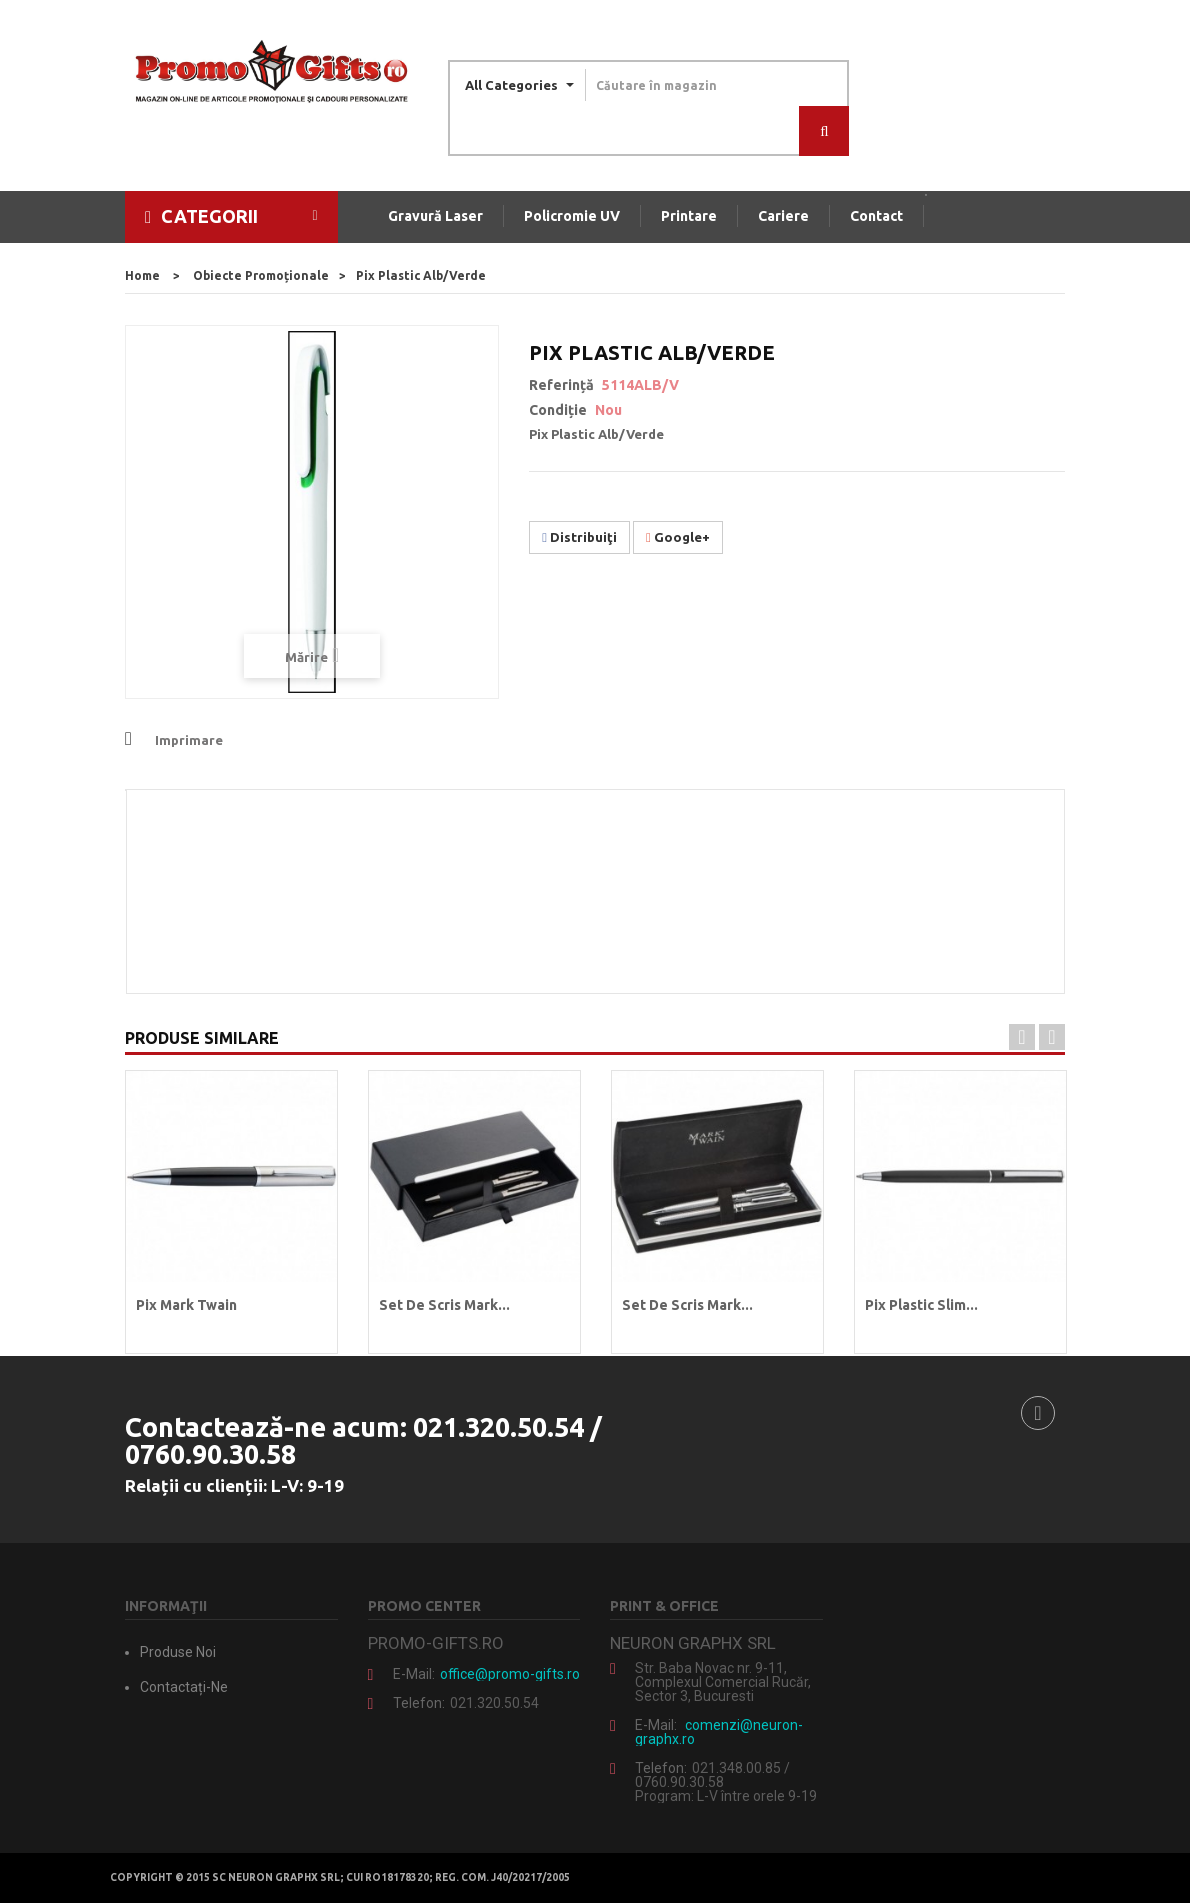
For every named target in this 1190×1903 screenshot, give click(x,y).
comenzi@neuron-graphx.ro (719, 1732)
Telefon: (419, 1703)
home (142, 275)
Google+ (678, 537)
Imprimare (189, 740)
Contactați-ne (184, 1687)
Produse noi (178, 1652)
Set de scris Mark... (444, 1305)
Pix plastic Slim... (921, 1305)
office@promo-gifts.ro (510, 1674)
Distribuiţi (579, 537)
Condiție (558, 410)
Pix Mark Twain (186, 1305)
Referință (561, 385)
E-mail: (414, 1674)
